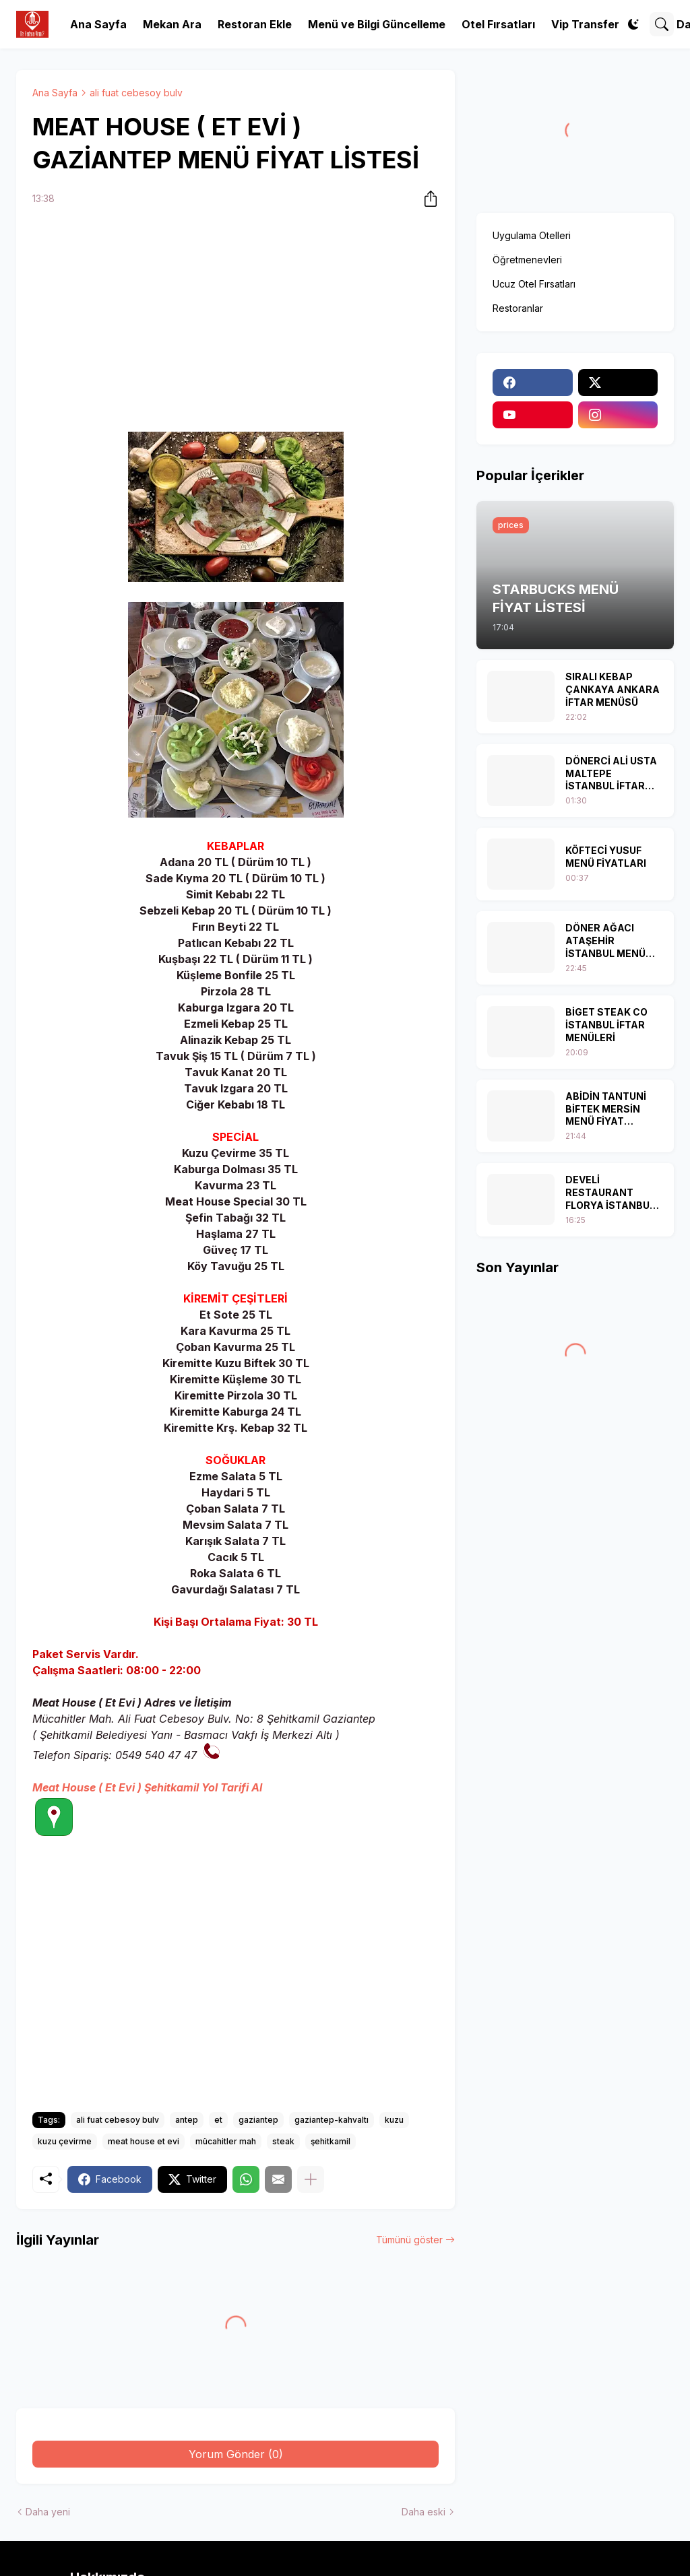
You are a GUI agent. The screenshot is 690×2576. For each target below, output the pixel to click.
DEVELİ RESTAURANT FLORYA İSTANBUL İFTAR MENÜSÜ (610, 1193)
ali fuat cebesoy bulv (136, 92)
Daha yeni (48, 2511)
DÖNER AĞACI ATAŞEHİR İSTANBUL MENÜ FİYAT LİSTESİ (605, 941)
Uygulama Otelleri (532, 235)
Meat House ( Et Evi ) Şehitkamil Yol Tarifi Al (147, 1787)
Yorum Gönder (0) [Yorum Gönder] (236, 2454)
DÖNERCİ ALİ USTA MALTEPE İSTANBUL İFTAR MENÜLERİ (611, 774)
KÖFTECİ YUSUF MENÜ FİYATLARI (605, 857)
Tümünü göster (409, 2239)
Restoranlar (518, 308)
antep (186, 2120)
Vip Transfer (585, 24)
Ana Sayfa (98, 24)
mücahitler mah (225, 2141)
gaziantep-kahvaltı (331, 2120)
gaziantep (258, 2120)
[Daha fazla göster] (310, 2179)
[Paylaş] (426, 199)
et (218, 2120)
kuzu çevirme (65, 2141)
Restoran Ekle (255, 24)
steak (283, 2141)
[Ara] (662, 24)
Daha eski (423, 2511)
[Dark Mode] (633, 24)
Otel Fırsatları (498, 24)
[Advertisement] (235, 321)
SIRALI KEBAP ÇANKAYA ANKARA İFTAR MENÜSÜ (612, 689)
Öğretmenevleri (527, 259)
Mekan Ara (172, 24)
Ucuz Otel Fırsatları (534, 284)
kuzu (394, 2120)
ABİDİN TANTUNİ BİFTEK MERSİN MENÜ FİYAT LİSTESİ (605, 1109)
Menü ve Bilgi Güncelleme (376, 24)
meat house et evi (143, 2141)
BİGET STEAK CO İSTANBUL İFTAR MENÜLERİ (606, 1024)
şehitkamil (330, 2141)
